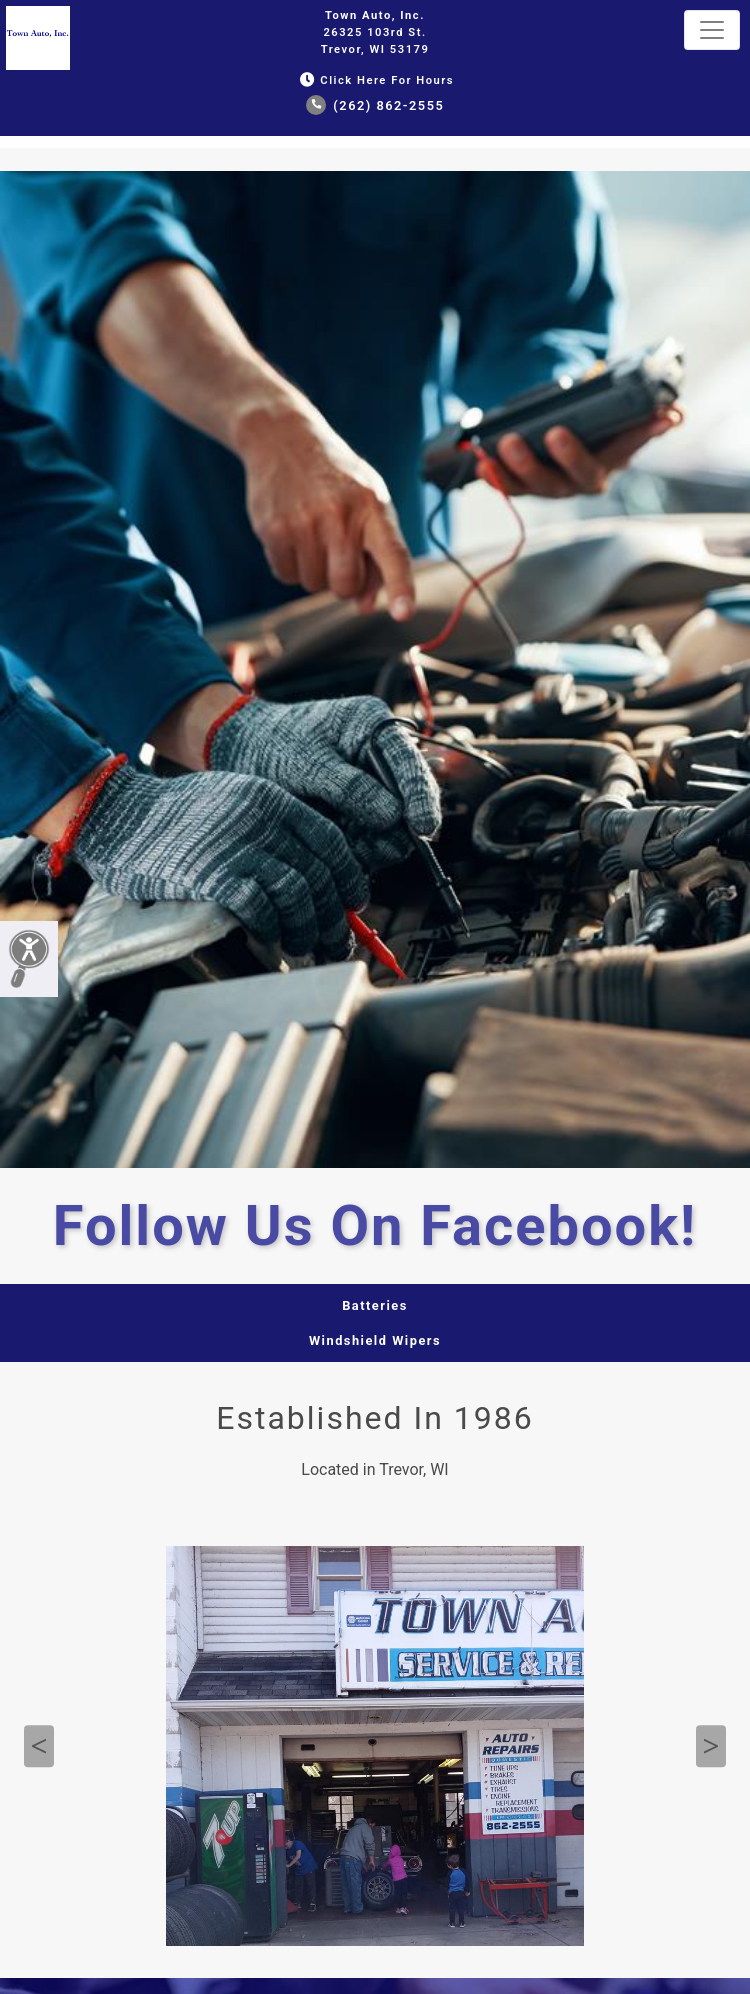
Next (711, 1747)
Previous (39, 1747)
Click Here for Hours (375, 80)
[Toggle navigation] (712, 30)
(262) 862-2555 (375, 105)
